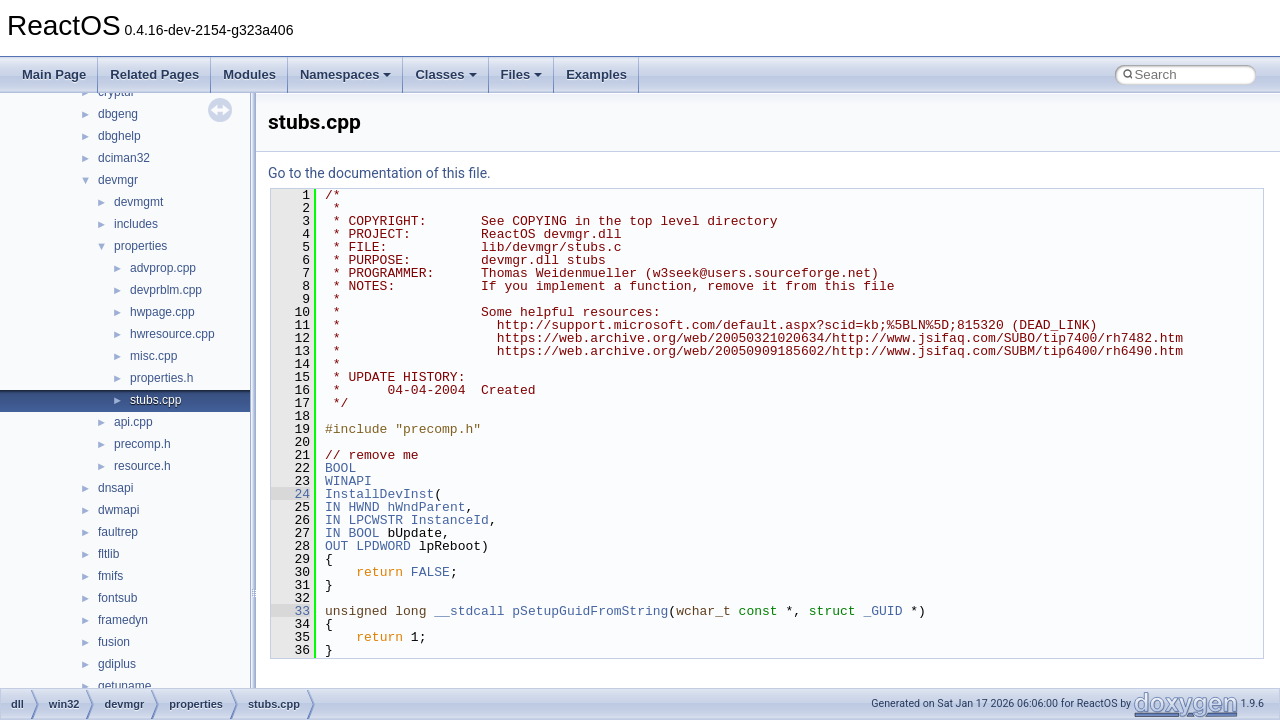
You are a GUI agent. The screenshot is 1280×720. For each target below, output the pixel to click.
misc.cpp (153, 356)
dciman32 (124, 158)
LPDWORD (383, 546)
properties (140, 246)
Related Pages (154, 74)
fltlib (108, 554)
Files (522, 74)
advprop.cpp (163, 268)
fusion (114, 642)
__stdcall (469, 611)
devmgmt (138, 202)
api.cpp (133, 422)
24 (290, 494)
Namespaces (346, 74)
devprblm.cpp (166, 290)
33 (290, 611)
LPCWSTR (375, 520)
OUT (336, 546)
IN (333, 507)
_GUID (882, 611)
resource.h (142, 466)
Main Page (54, 74)
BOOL (340, 468)
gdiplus (117, 664)
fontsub (117, 598)
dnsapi (115, 488)
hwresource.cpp (172, 334)
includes (136, 224)
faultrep (118, 532)
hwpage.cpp (162, 312)
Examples (596, 74)
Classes (445, 74)
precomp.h (142, 444)
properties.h (161, 378)
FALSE (430, 572)
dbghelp (119, 136)
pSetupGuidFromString (590, 611)
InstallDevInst (379, 494)
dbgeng (118, 114)
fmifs (110, 576)
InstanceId (450, 520)
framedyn (123, 620)
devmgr (118, 180)
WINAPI (348, 481)
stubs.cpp (155, 400)
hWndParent (426, 507)
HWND (363, 507)
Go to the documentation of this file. (379, 173)
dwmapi (118, 510)
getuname (124, 686)
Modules (249, 74)
